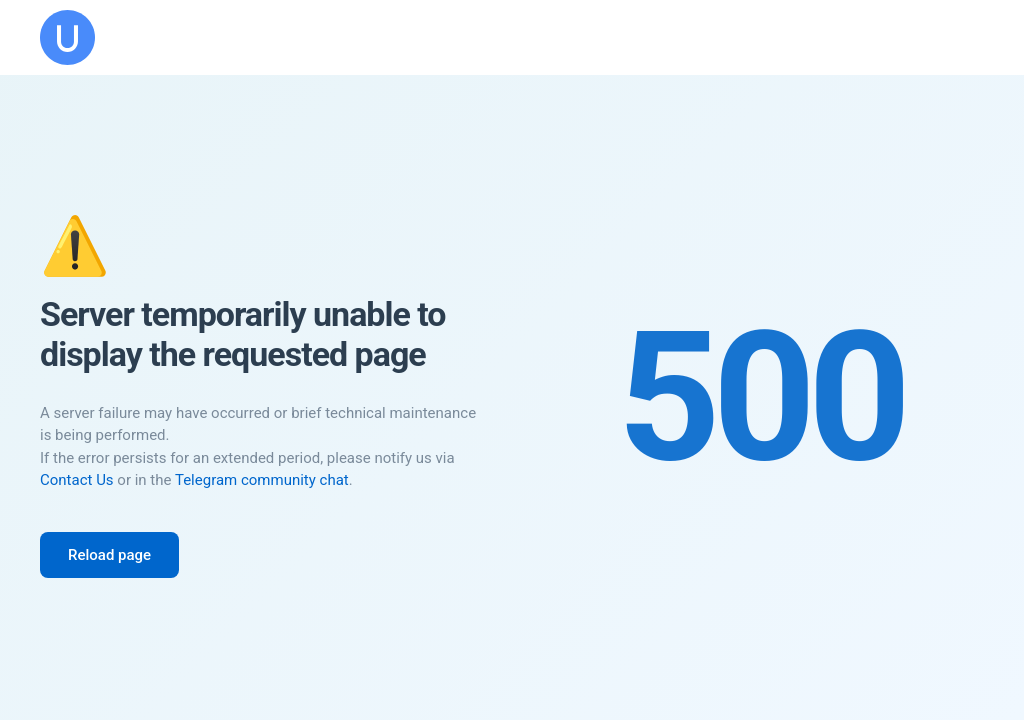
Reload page (109, 555)
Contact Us (77, 480)
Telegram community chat (262, 480)
